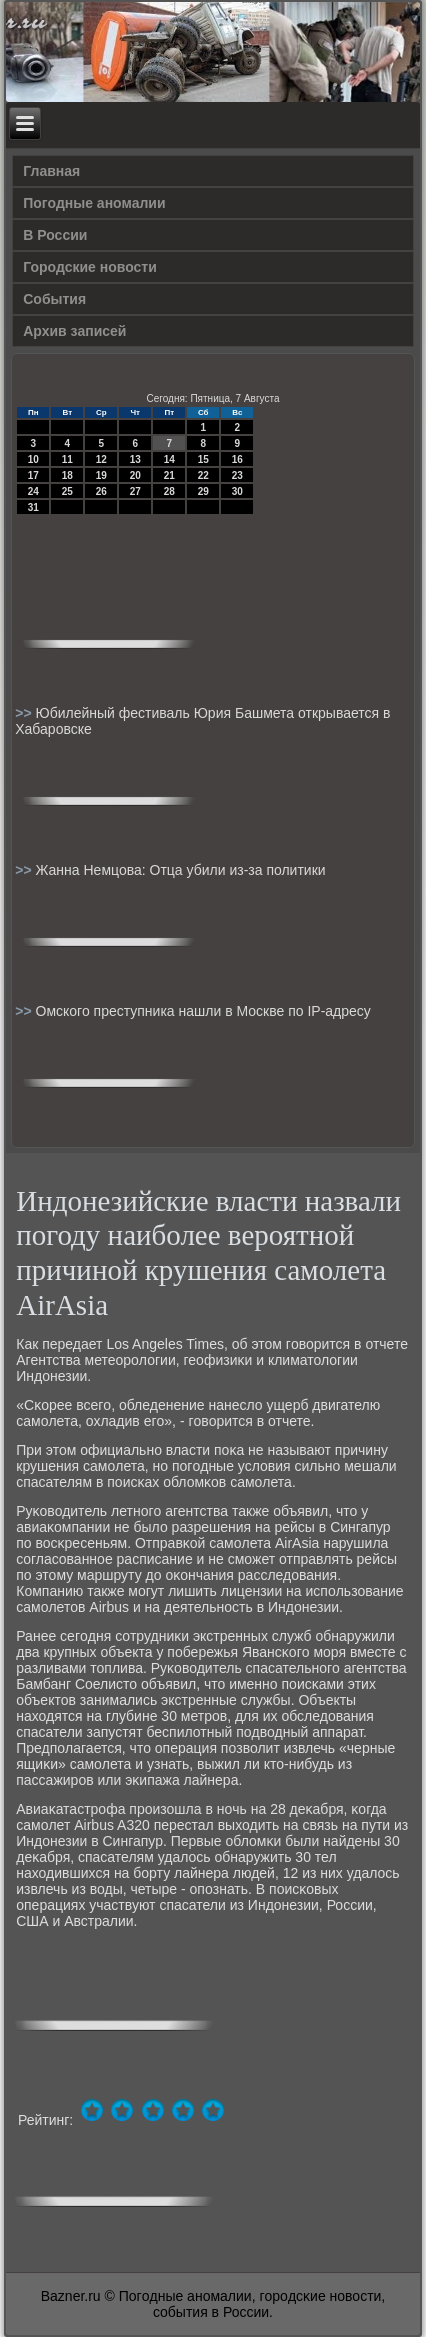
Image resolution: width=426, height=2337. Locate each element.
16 (237, 459)
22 (203, 475)
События (54, 299)
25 (67, 491)
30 (237, 491)
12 (101, 459)
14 (169, 459)
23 (237, 475)
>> (25, 713)
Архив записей (74, 331)
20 (135, 475)
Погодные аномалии (94, 203)
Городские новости (90, 267)
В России (55, 235)
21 (169, 475)
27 (135, 491)
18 (67, 475)
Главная (51, 171)
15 (203, 459)
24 (33, 491)
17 (33, 475)
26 (101, 491)
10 (33, 459)
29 (203, 491)
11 (67, 459)
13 (135, 459)
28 (169, 491)
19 (101, 475)
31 (33, 507)
